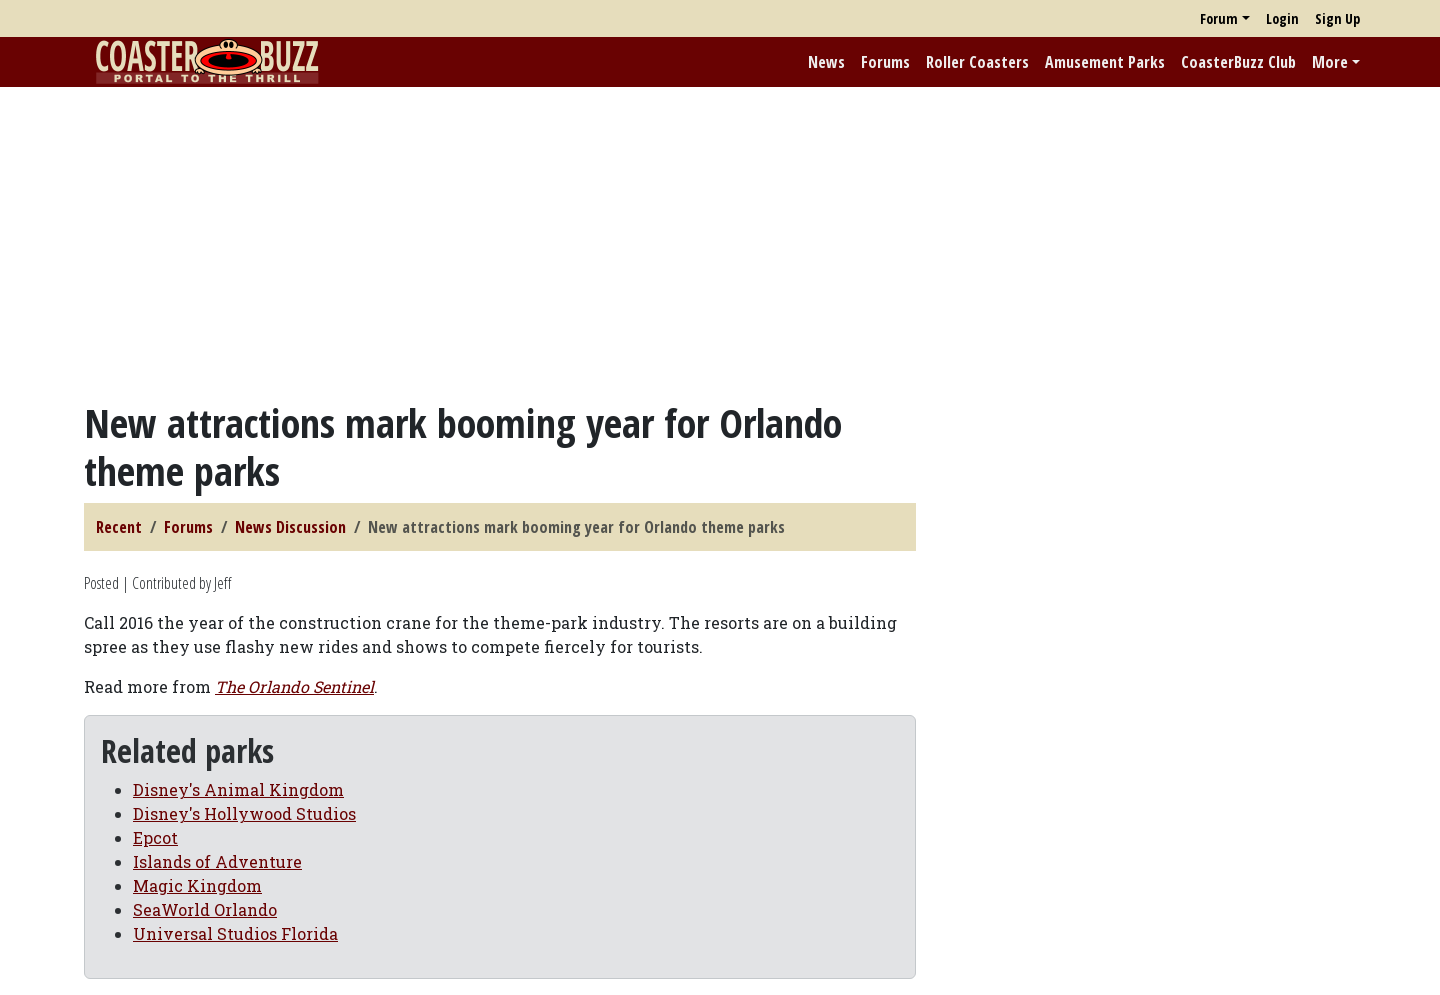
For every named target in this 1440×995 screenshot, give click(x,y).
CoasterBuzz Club (1238, 62)
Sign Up (1337, 18)
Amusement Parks (1105, 62)
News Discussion (290, 527)
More (1330, 62)
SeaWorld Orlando (205, 909)
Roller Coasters (977, 62)
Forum (1219, 18)
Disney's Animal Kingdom (238, 789)
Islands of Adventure (217, 861)
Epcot (155, 837)
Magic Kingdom (197, 885)
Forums (885, 62)
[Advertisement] (720, 243)
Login (1282, 18)
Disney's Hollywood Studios (244, 813)
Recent (119, 527)
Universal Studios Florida (235, 933)
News (826, 62)
